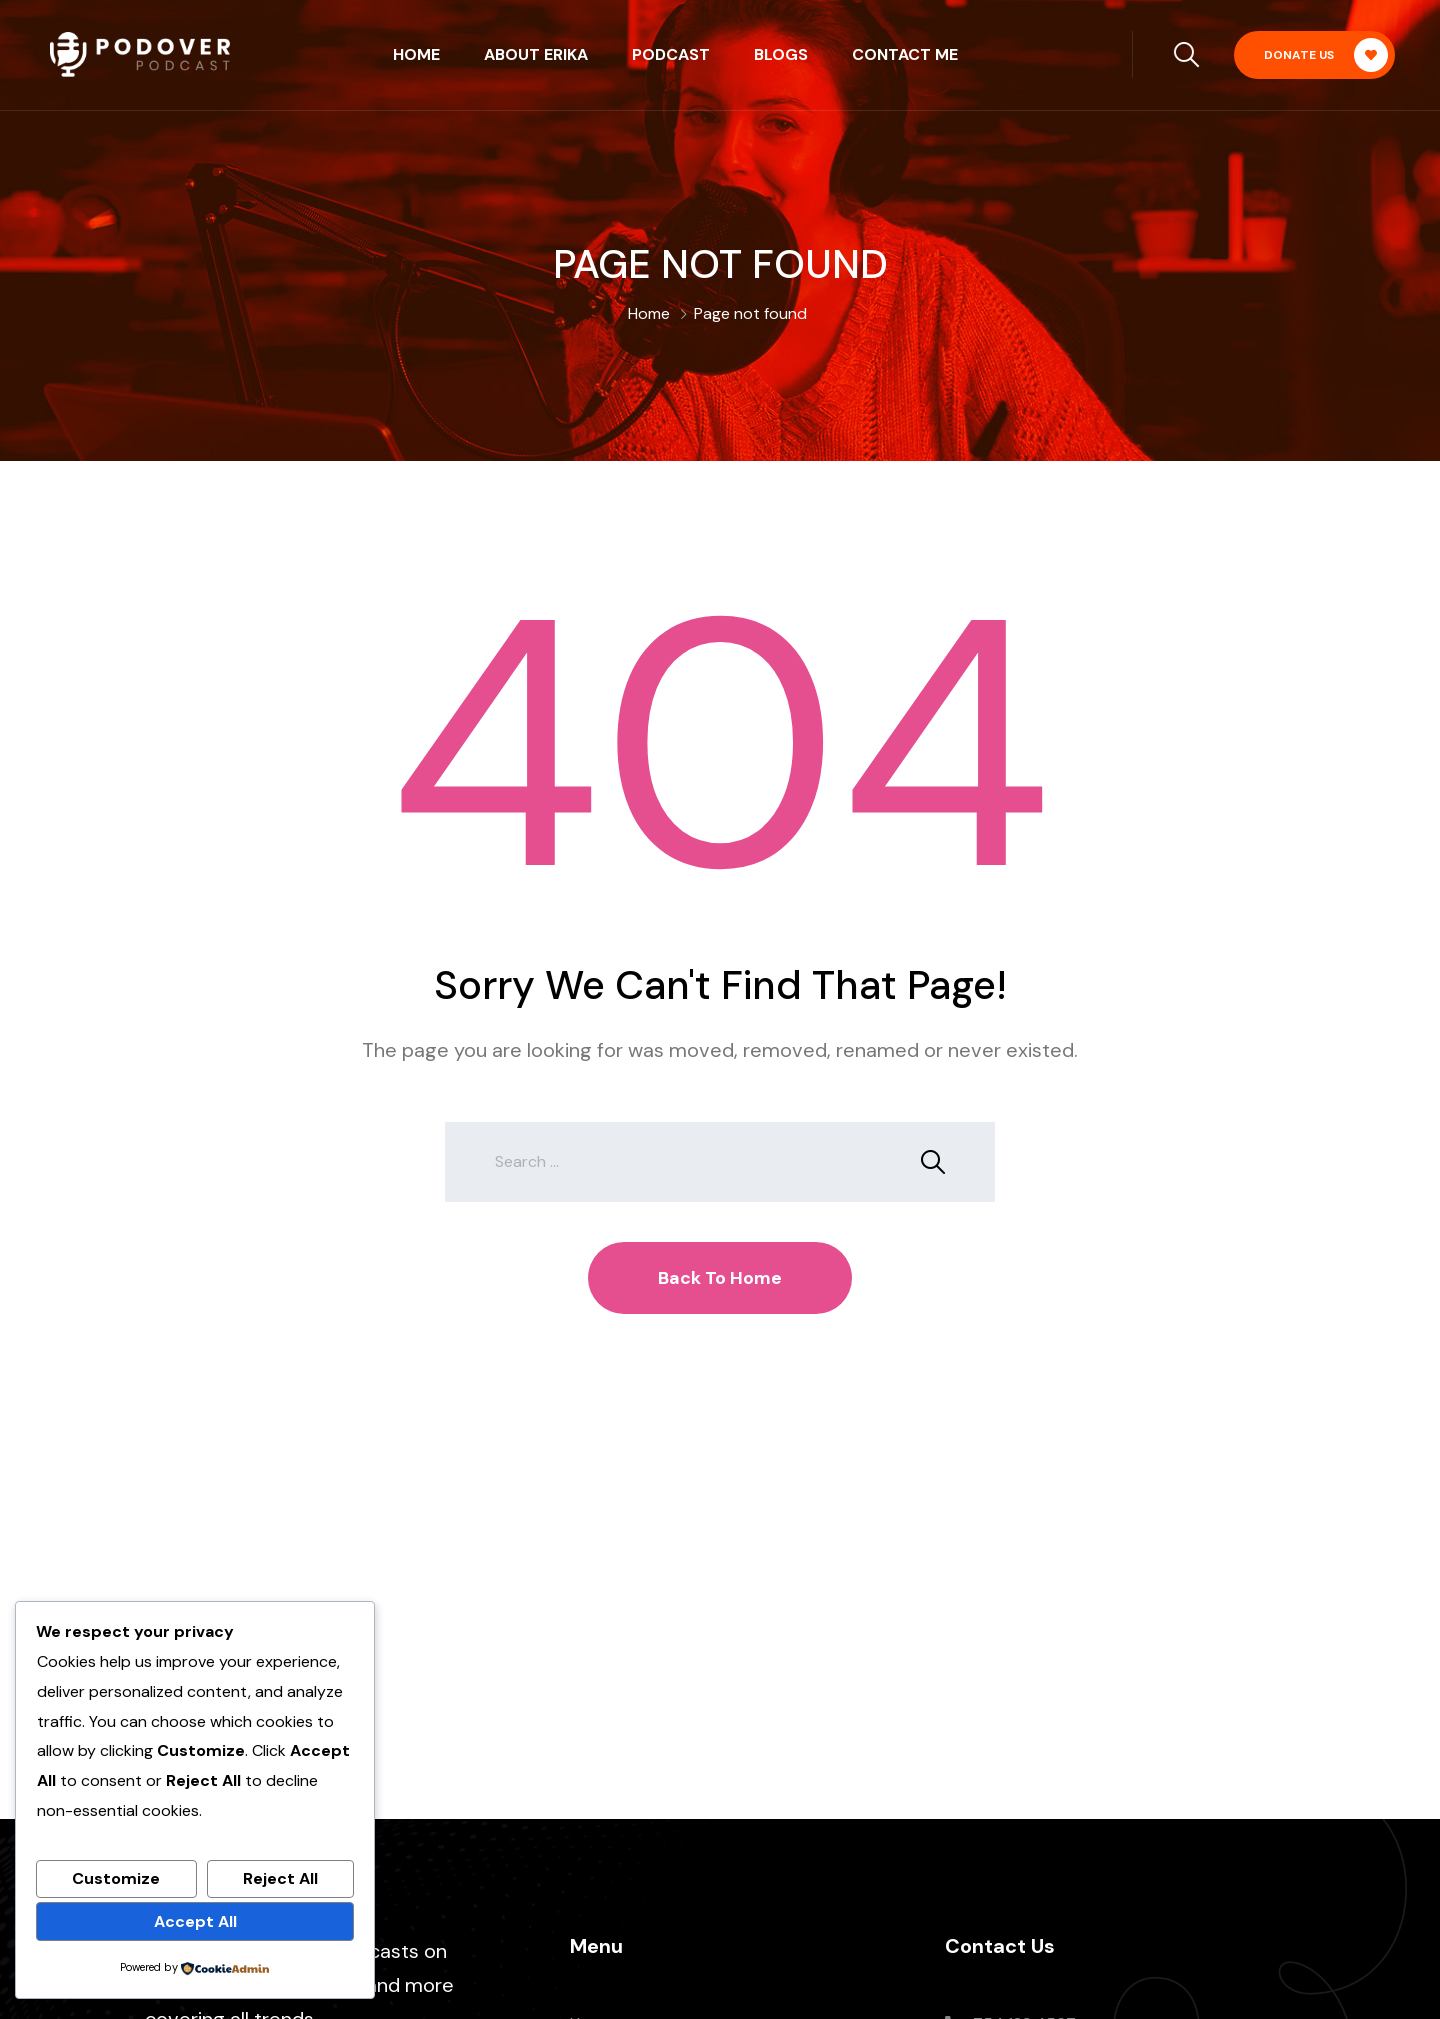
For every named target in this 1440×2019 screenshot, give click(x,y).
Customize (116, 1878)
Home (416, 54)
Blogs (781, 54)
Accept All (195, 1921)
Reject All (280, 1878)
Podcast (671, 54)
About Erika (536, 54)
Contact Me (905, 54)
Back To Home (720, 1278)
